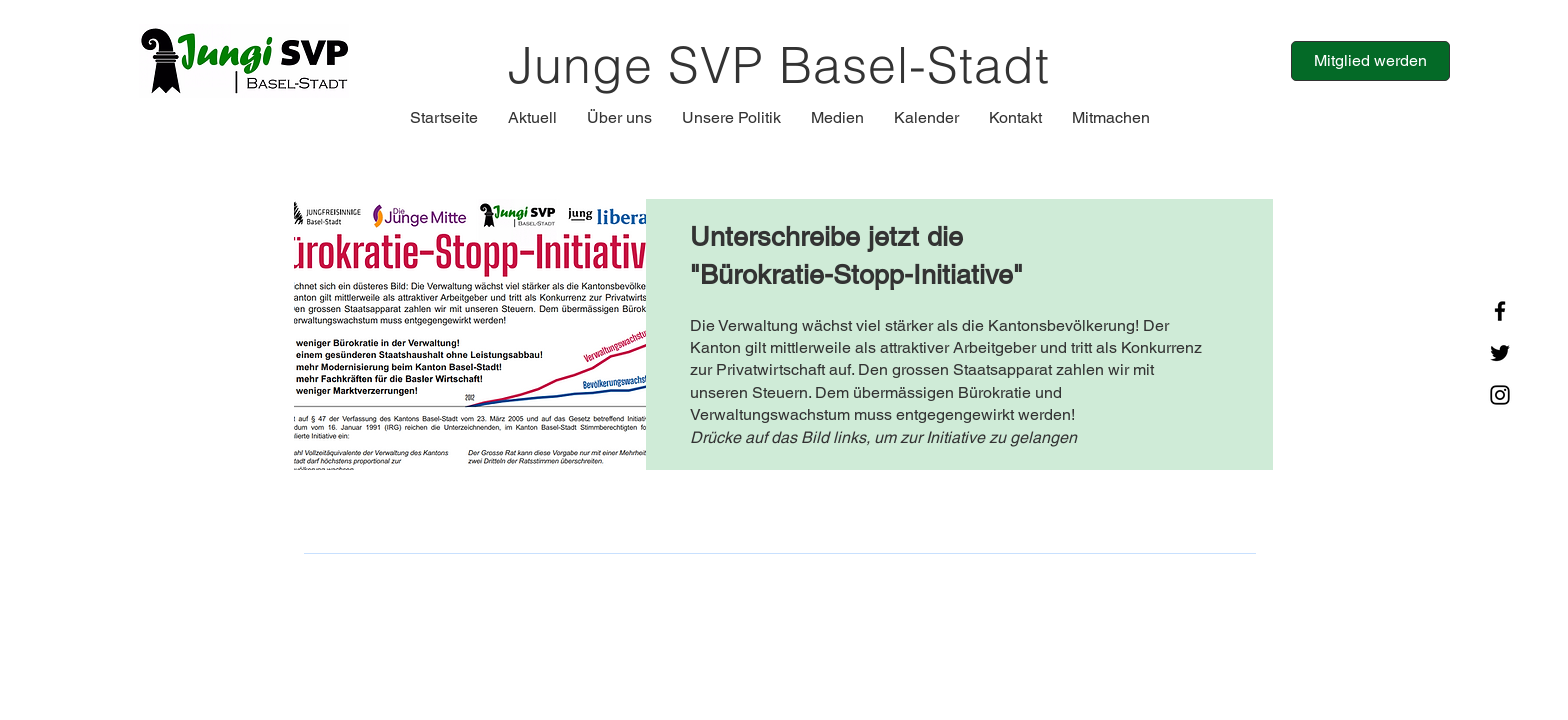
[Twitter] (1500, 353)
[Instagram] (1500, 395)
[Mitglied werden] (1370, 61)
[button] (532, 118)
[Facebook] (1500, 311)
